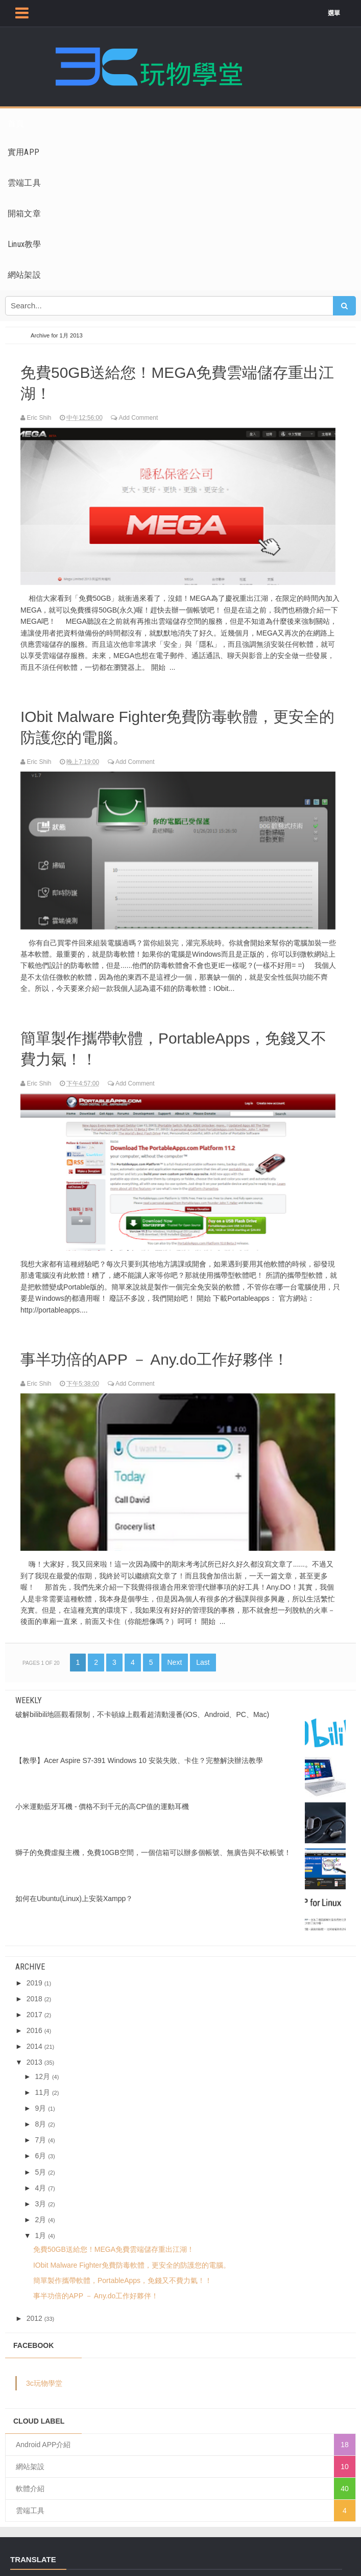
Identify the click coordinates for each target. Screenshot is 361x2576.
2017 (34, 2006)
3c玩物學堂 (44, 2375)
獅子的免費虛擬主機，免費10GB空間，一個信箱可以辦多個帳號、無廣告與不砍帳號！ (153, 1844)
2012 (34, 2310)
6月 (40, 2148)
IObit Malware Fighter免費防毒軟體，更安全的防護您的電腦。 (180, 724)
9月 (40, 2100)
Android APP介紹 (43, 2437)
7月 (40, 2132)
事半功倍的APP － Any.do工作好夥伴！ (163, 1352)
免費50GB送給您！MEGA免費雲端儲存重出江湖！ (179, 381)
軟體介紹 (30, 2481)
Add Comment (138, 416)
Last (202, 1654)
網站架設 (30, 2459)
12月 (42, 2068)
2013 (34, 2054)
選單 (339, 13)
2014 (34, 2039)
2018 (34, 1990)
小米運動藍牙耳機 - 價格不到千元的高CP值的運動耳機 (102, 1798)
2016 (34, 2023)
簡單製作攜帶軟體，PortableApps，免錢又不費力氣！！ (175, 1043)
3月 (40, 2195)
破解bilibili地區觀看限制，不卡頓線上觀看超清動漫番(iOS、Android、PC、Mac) (142, 1706)
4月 (40, 2180)
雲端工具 (30, 2503)
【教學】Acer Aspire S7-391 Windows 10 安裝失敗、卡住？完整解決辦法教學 (139, 1752)
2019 (34, 1975)
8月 (40, 2116)
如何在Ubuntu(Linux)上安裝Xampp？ (74, 1890)
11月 (42, 2084)
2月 (40, 2211)
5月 (40, 2164)
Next (174, 1654)
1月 (40, 2227)
